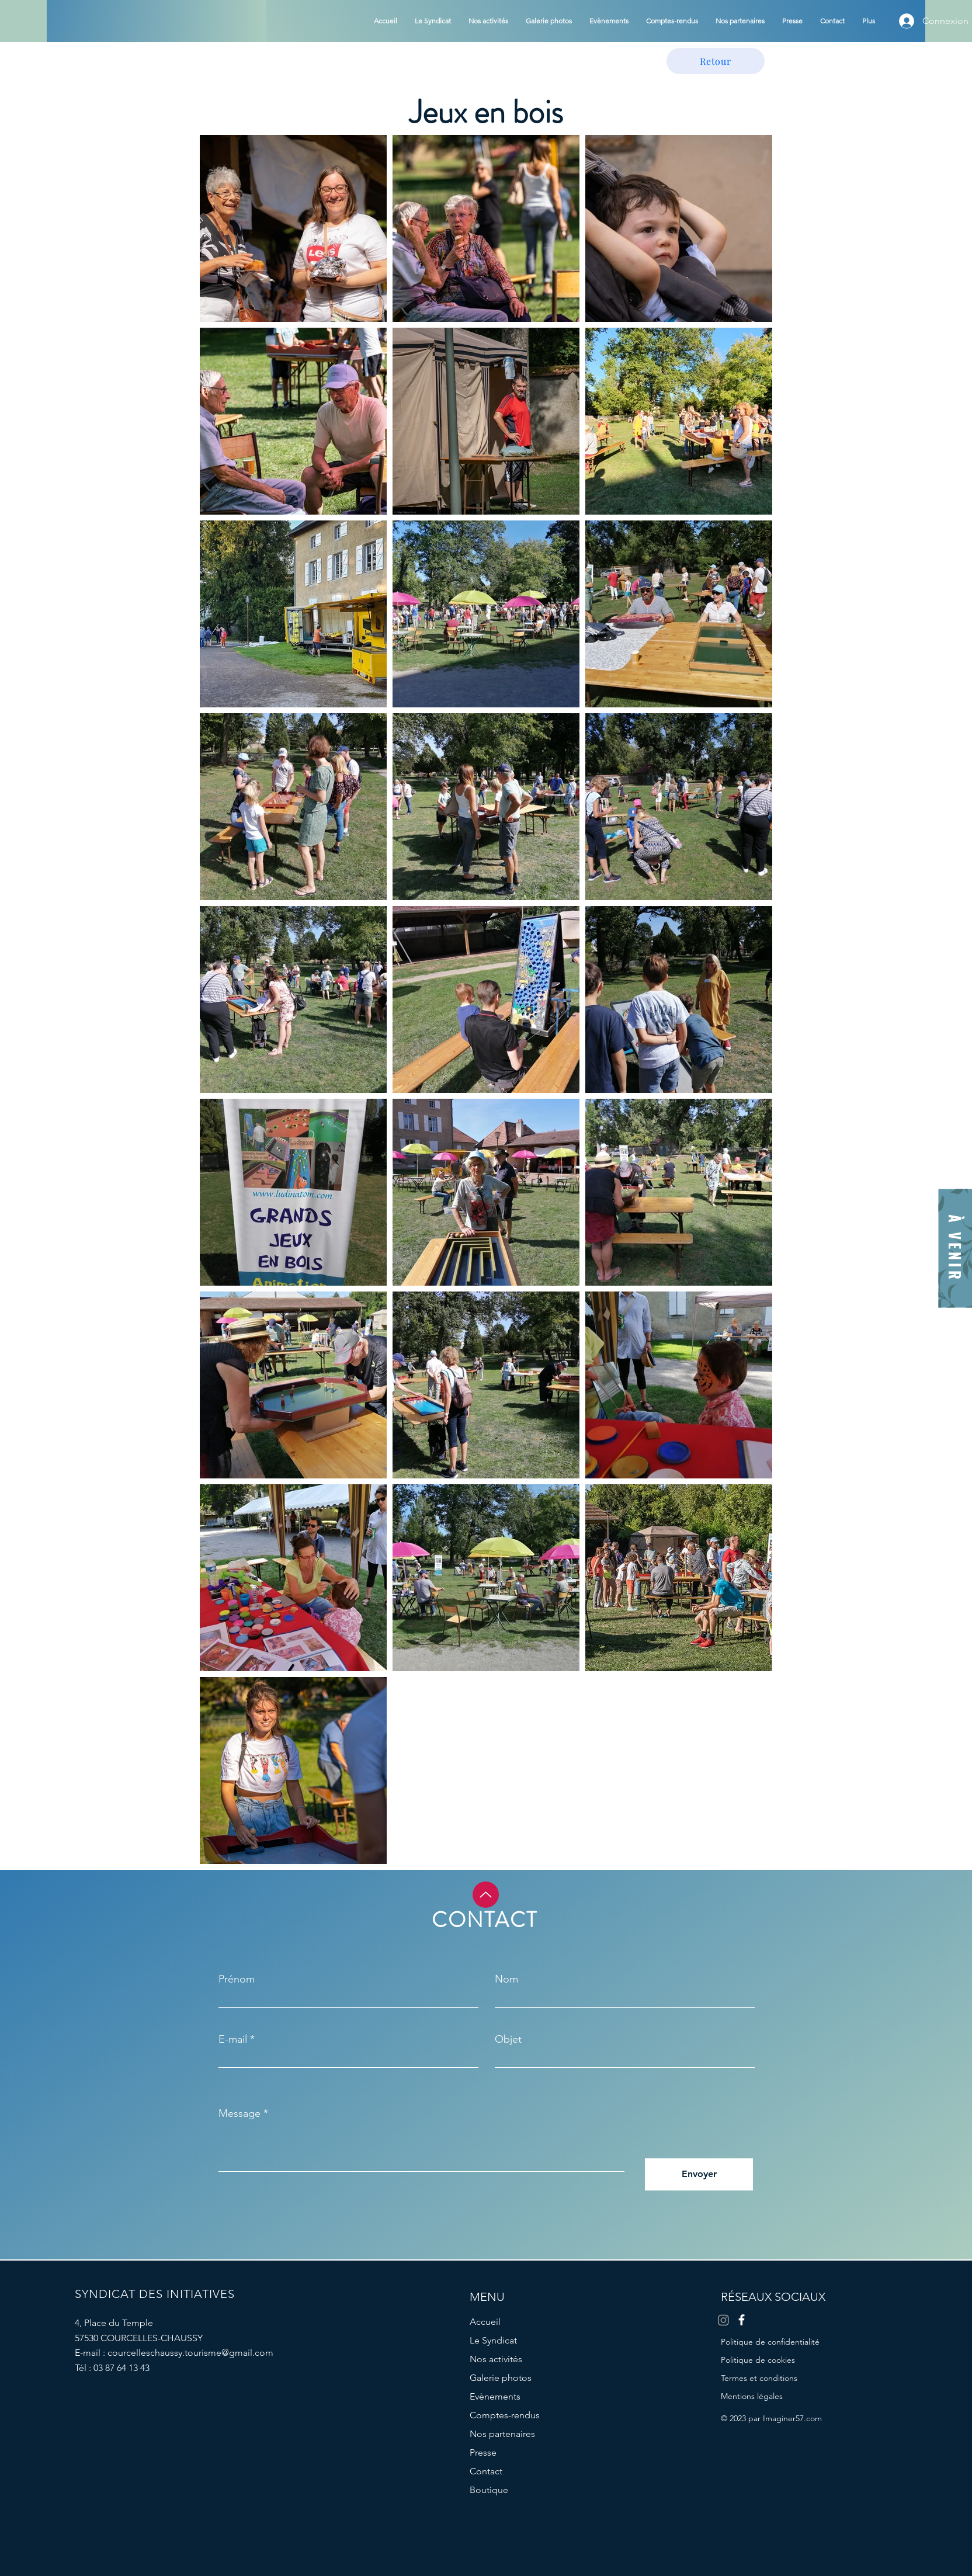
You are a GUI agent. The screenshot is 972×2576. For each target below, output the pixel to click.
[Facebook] (741, 2320)
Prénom (236, 1979)
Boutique (489, 2489)
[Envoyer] (699, 2174)
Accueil (485, 2321)
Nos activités (496, 2359)
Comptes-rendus (505, 2415)
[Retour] (715, 61)
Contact (486, 2471)
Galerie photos (501, 2377)
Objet (508, 2039)
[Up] (486, 1894)
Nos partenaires (502, 2433)
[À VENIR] (955, 1248)
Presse (483, 2452)
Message (239, 2113)
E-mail (232, 2039)
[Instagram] (723, 2320)
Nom (506, 1979)
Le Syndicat (493, 2340)
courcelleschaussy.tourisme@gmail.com (190, 2352)
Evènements (495, 2396)
